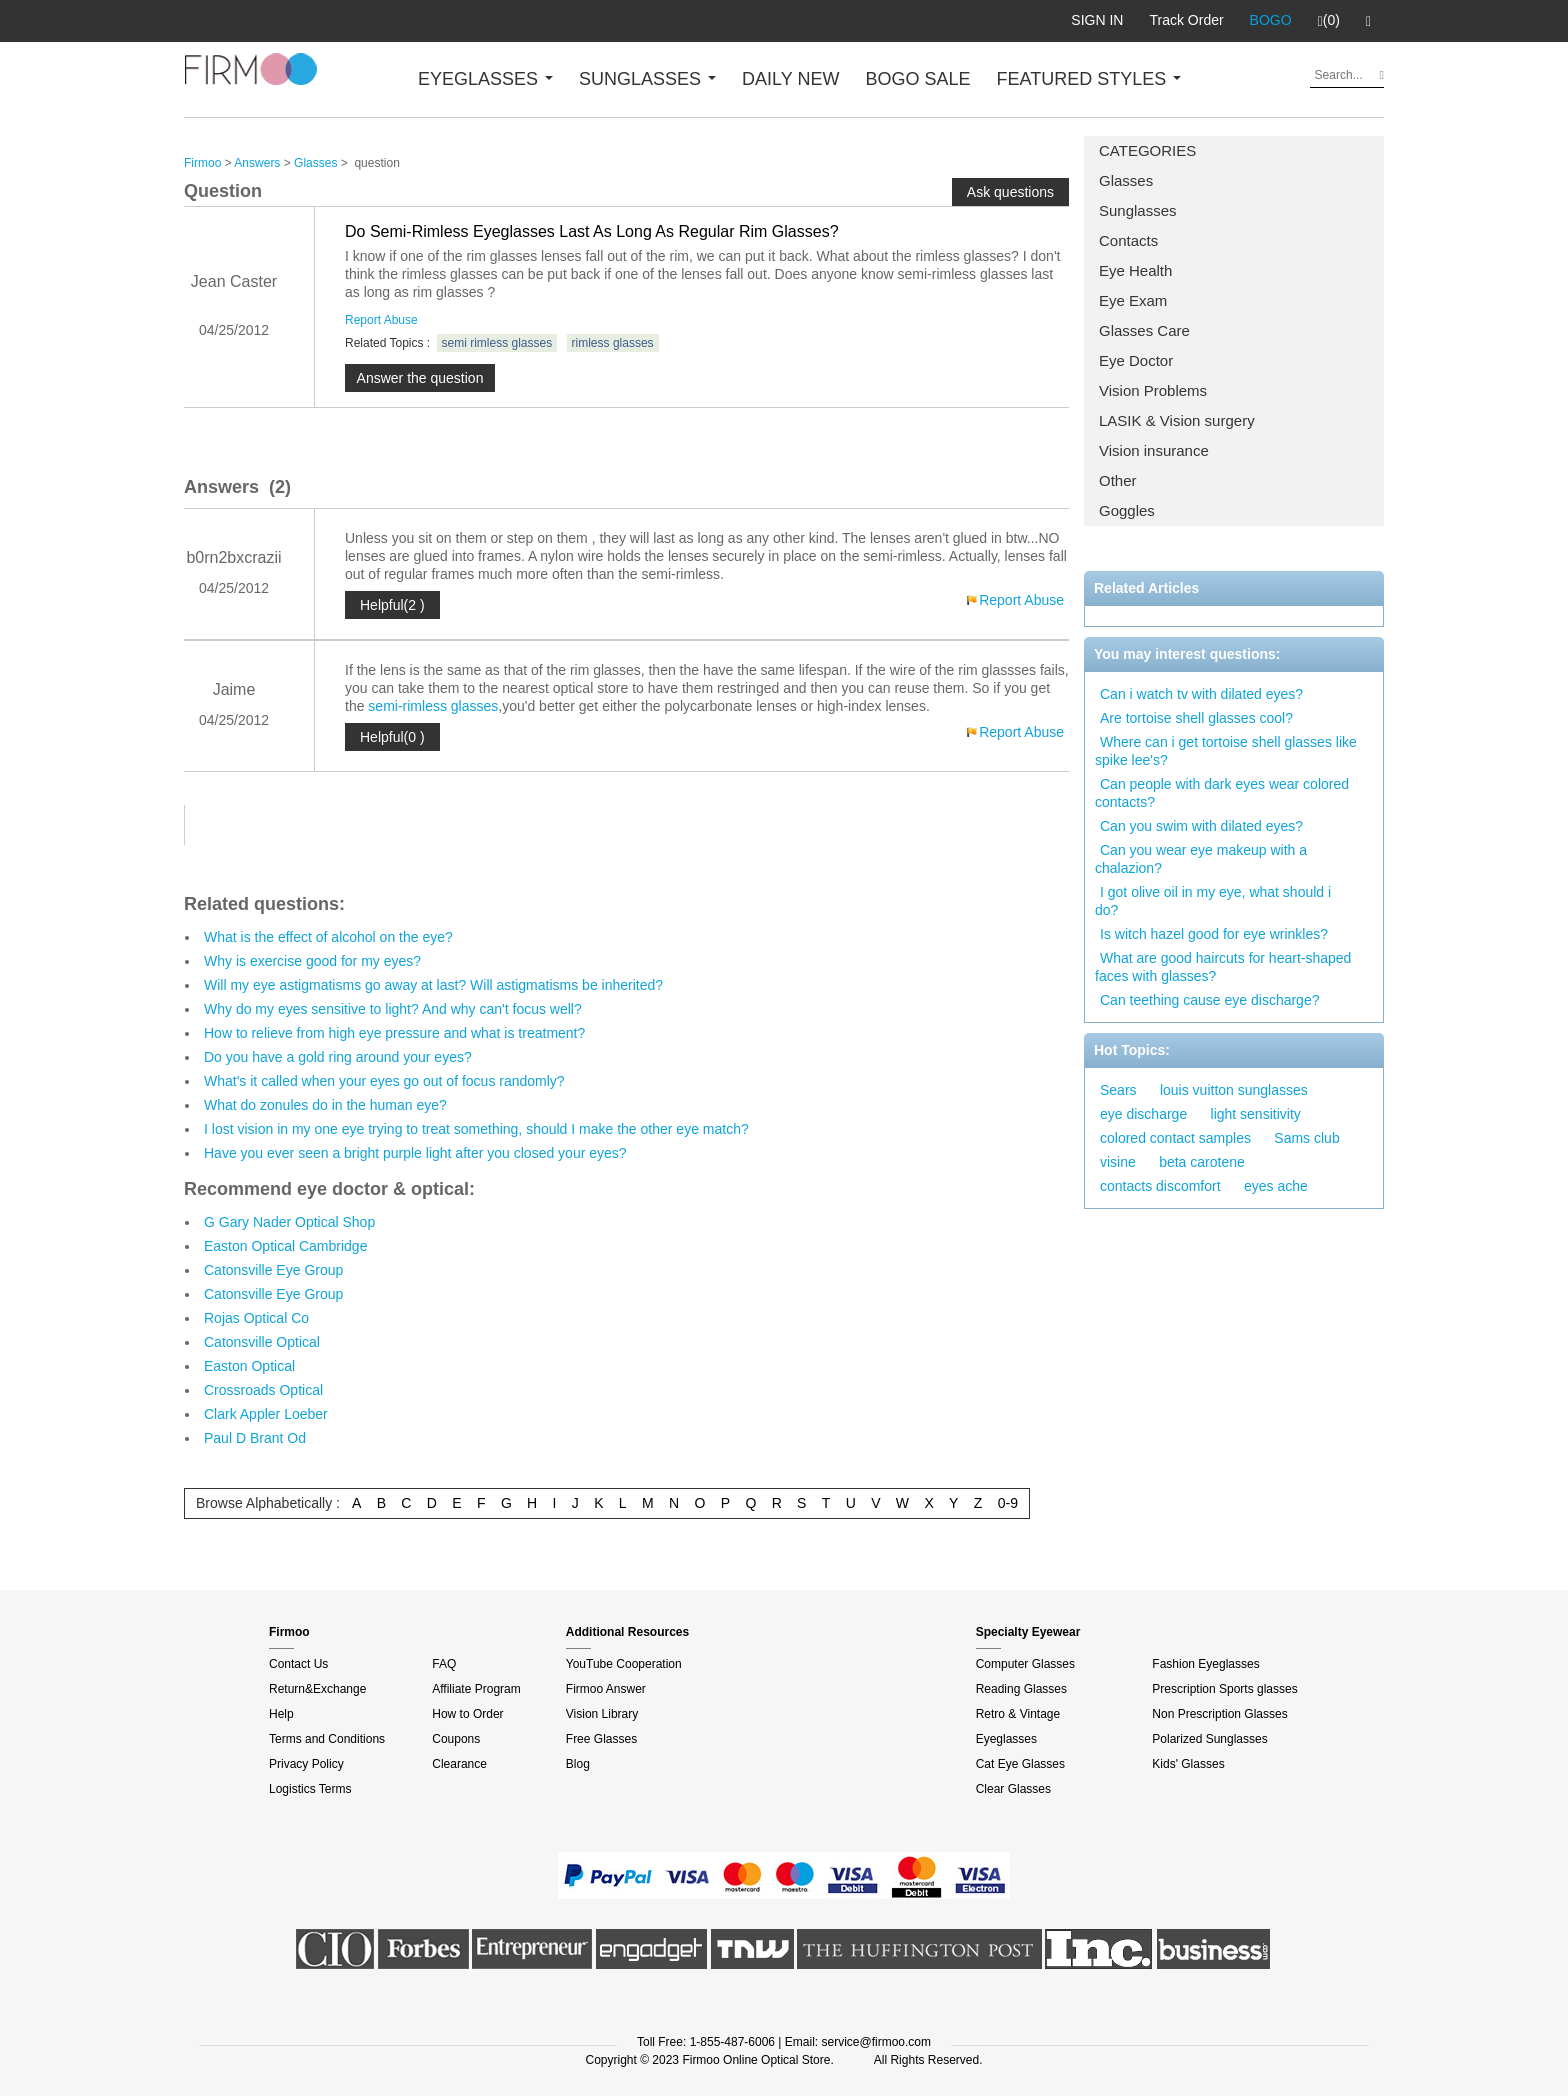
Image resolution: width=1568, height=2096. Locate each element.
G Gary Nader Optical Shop (289, 1222)
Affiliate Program (476, 1689)
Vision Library (602, 1714)
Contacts (1128, 240)
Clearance (459, 1764)
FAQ (444, 1664)
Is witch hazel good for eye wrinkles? (1214, 934)
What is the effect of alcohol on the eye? (328, 937)
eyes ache (1276, 1186)
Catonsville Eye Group (273, 1270)
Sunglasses (1138, 210)
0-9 (1008, 1503)
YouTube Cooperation (624, 1664)
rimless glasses (613, 343)
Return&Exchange (317, 1689)
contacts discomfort (1160, 1186)
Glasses (1126, 180)
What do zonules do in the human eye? (325, 1105)
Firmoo (202, 163)
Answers (257, 163)
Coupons (456, 1739)
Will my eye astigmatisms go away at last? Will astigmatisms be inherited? (433, 985)
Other (1118, 480)
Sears (1118, 1090)
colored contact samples (1175, 1138)
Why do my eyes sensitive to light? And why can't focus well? (393, 1009)
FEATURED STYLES (1089, 79)
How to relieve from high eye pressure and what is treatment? (394, 1033)
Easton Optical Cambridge (285, 1246)
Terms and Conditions (327, 1739)
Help (281, 1714)
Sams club (1306, 1138)
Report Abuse (381, 320)
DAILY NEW (790, 79)
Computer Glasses (1025, 1664)
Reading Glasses (1021, 1689)
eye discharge (1143, 1114)
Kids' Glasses (1188, 1764)
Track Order (1186, 20)
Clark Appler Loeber (266, 1414)
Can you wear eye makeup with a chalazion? (1201, 859)
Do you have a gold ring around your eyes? (338, 1057)
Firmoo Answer (606, 1689)
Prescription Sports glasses (1224, 1689)
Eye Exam (1133, 300)
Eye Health (1135, 270)
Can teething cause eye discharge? (1209, 1000)
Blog (578, 1764)
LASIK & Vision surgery (1177, 420)
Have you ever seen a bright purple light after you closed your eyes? (415, 1153)
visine (1118, 1162)
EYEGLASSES (485, 79)
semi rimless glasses (497, 343)
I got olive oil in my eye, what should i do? (1213, 901)
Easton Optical (249, 1366)
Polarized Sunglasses (1209, 1739)
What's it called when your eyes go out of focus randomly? (384, 1081)
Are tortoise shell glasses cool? (1196, 718)
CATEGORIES (1147, 150)
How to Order (467, 1714)
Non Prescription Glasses (1219, 1714)
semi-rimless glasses (433, 706)
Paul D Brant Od (255, 1438)
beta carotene (1202, 1162)
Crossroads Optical (263, 1390)
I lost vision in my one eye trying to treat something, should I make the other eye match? (476, 1129)
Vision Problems (1153, 390)
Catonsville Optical (262, 1342)
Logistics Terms (310, 1789)
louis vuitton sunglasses (1234, 1090)
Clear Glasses (1013, 1789)
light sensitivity (1256, 1114)
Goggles (1127, 510)
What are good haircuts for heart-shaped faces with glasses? (1223, 967)
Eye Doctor (1136, 360)
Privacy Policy (306, 1764)
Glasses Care (1144, 330)
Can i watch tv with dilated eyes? (1201, 694)
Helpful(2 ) (392, 605)
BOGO (1271, 20)
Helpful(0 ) (392, 737)
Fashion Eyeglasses (1205, 1664)
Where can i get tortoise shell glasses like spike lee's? (1226, 751)
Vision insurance (1154, 450)
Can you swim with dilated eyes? (1201, 826)
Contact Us (298, 1664)
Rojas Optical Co (256, 1318)
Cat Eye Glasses (1020, 1764)
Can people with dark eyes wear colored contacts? (1222, 793)
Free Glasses (601, 1739)
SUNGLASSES (647, 79)
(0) (1329, 21)
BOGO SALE (917, 79)
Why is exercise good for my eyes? (312, 961)
